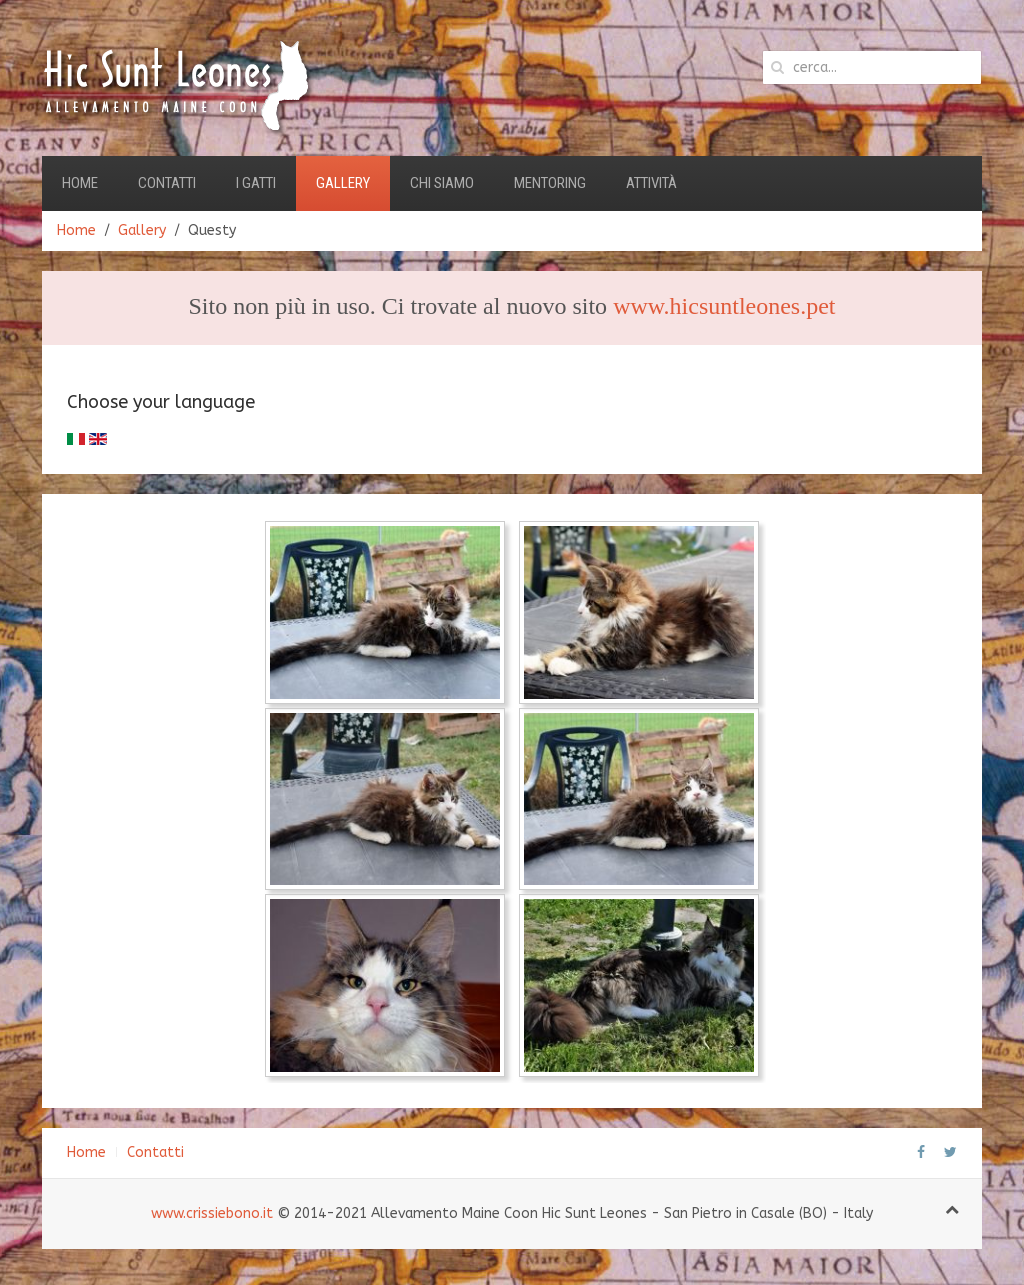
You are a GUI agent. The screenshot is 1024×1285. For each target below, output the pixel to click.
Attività (651, 183)
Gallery (343, 183)
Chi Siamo (442, 183)
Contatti (167, 183)
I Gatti (256, 183)
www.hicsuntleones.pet (724, 306)
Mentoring (550, 183)
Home (80, 183)
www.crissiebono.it (212, 1213)
